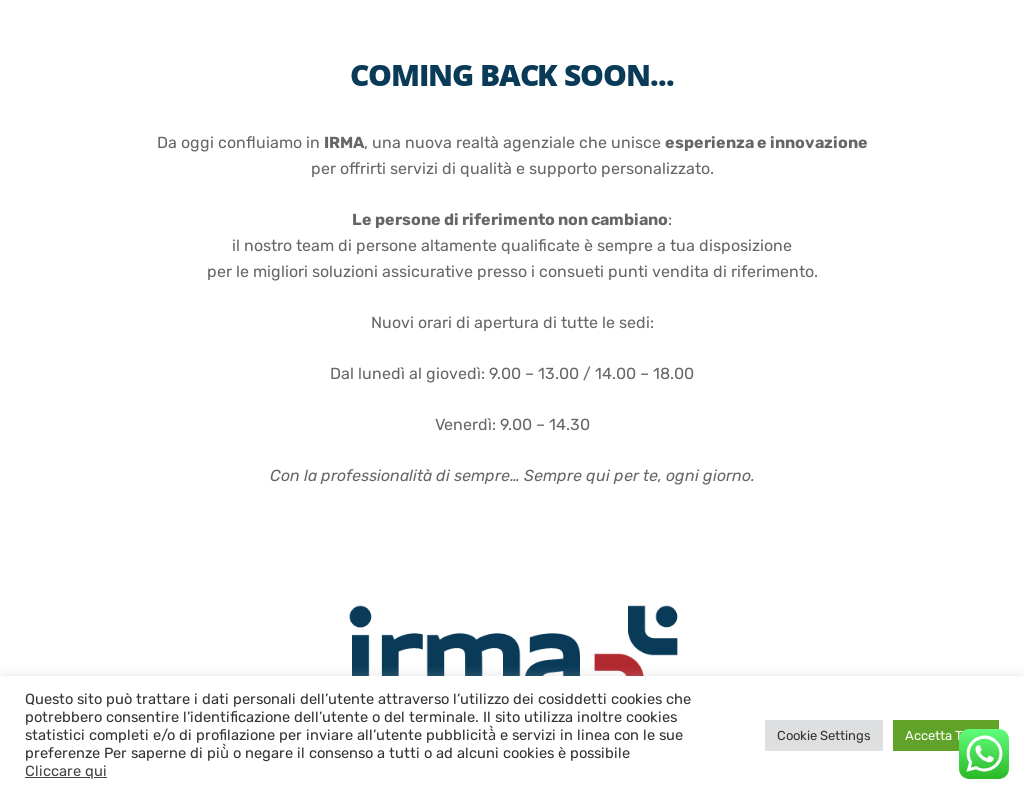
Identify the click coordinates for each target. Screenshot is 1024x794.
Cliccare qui (66, 771)
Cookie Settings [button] (824, 735)
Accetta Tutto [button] (946, 735)
